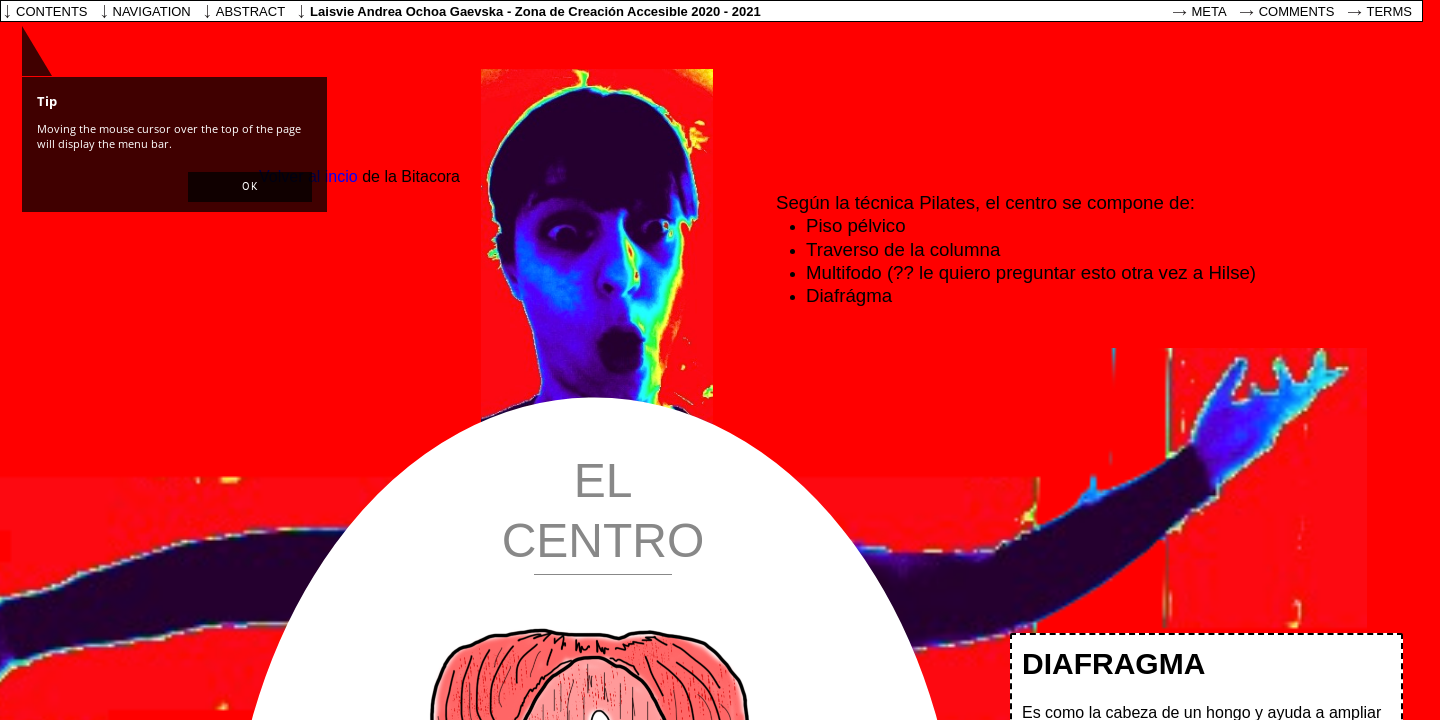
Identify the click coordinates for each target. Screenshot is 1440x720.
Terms (1390, 11)
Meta (1209, 11)
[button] (250, 187)
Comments (1297, 11)
